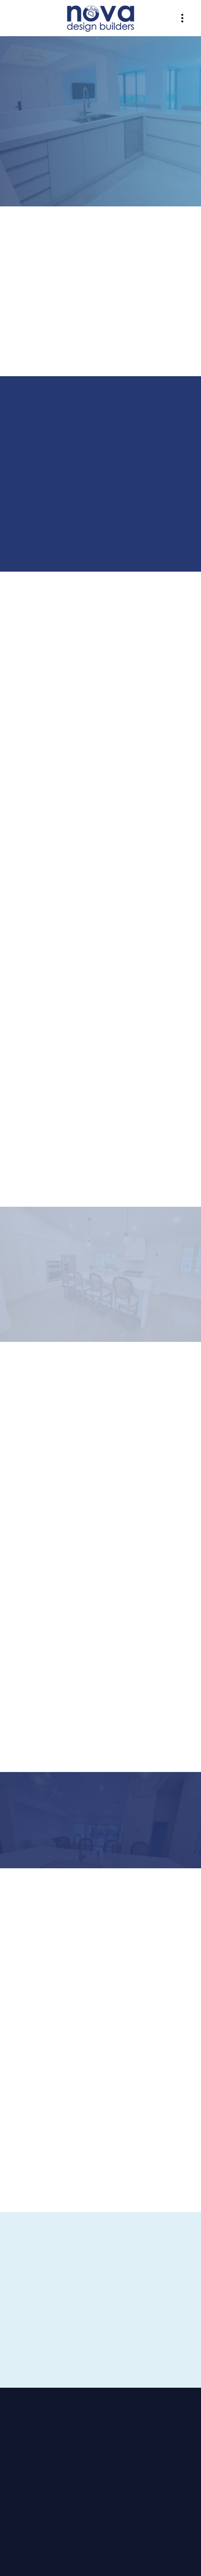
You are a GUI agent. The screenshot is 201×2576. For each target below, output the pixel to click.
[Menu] (182, 18)
